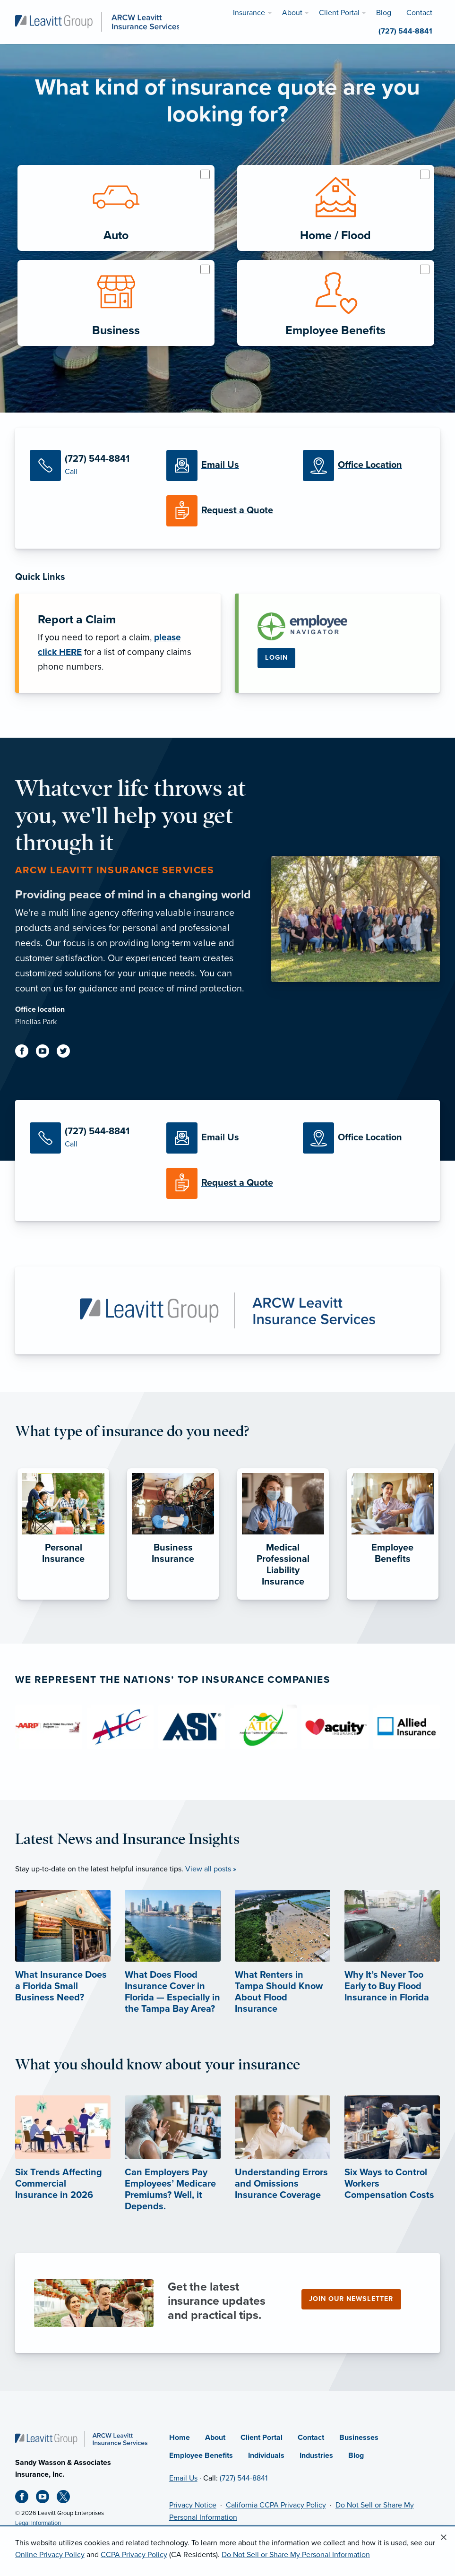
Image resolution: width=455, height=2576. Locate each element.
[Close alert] (443, 2537)
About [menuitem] (292, 12)
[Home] (81, 2438)
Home (179, 2437)
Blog (356, 2455)
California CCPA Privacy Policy (276, 2505)
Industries (316, 2455)
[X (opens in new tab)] (67, 2498)
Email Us (183, 2478)
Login (276, 658)
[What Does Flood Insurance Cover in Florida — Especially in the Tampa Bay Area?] (172, 1969)
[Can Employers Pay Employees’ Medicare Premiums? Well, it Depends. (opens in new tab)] (172, 2169)
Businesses (358, 2437)
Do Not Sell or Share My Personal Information (296, 2554)
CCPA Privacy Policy (134, 2554)
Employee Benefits (201, 2455)
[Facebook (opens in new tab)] (25, 1053)
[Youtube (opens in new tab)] (46, 1053)
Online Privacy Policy (50, 2554)
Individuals (266, 2455)
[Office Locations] (364, 465)
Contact (311, 2437)
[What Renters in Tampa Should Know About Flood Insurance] (282, 1969)
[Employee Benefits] (392, 1599)
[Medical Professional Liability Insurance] (283, 1599)
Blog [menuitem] (383, 12)
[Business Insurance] (173, 1599)
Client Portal (261, 2437)
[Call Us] (91, 465)
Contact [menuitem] (419, 12)
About (215, 2437)
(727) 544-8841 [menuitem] (405, 31)
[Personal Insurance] (63, 1599)
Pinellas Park (36, 1021)
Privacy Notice (192, 2505)
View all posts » (210, 1869)
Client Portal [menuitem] (339, 12)
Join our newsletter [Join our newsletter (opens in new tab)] (351, 2299)
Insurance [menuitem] (249, 12)
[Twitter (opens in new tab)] (67, 1053)
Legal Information (38, 2523)
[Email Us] (227, 465)
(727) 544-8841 (243, 2478)
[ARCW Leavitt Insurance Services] (97, 21)
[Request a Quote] (227, 510)
